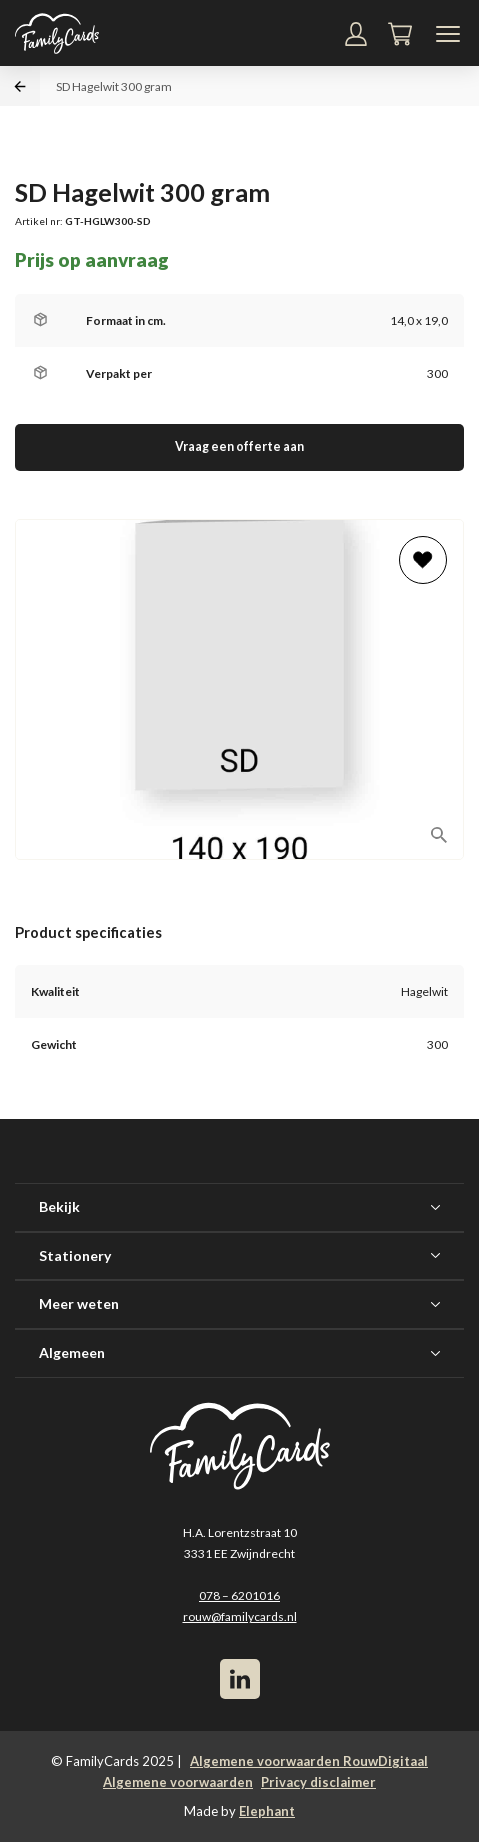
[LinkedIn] (240, 1679)
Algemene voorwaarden (178, 1782)
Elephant (267, 1811)
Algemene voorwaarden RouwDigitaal (309, 1761)
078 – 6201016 (239, 1595)
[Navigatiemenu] (448, 34)
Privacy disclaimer (318, 1782)
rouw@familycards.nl (240, 1616)
